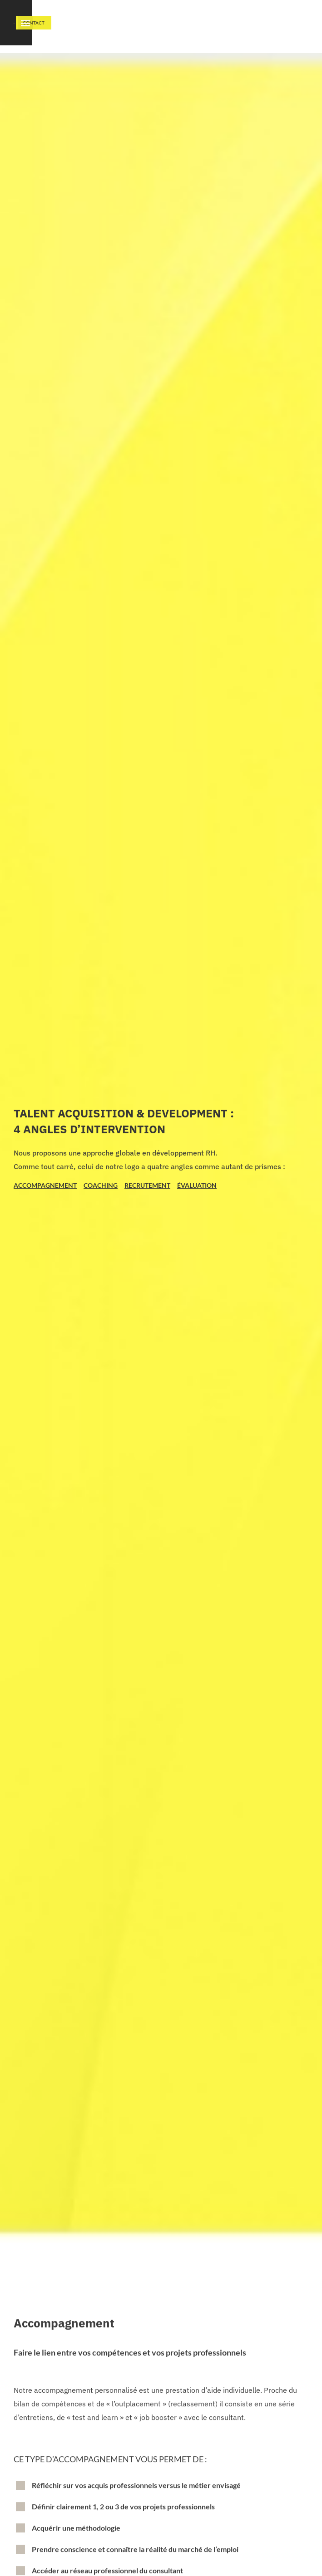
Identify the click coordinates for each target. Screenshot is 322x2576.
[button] (286, 26)
